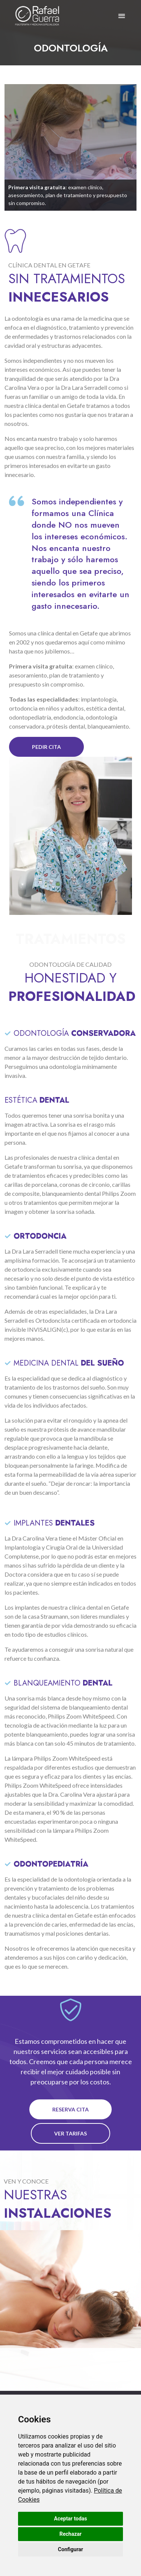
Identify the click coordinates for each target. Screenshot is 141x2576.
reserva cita (70, 2109)
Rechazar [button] (70, 2534)
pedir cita (46, 747)
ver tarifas (70, 2133)
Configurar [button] (70, 2549)
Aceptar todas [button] (70, 2519)
